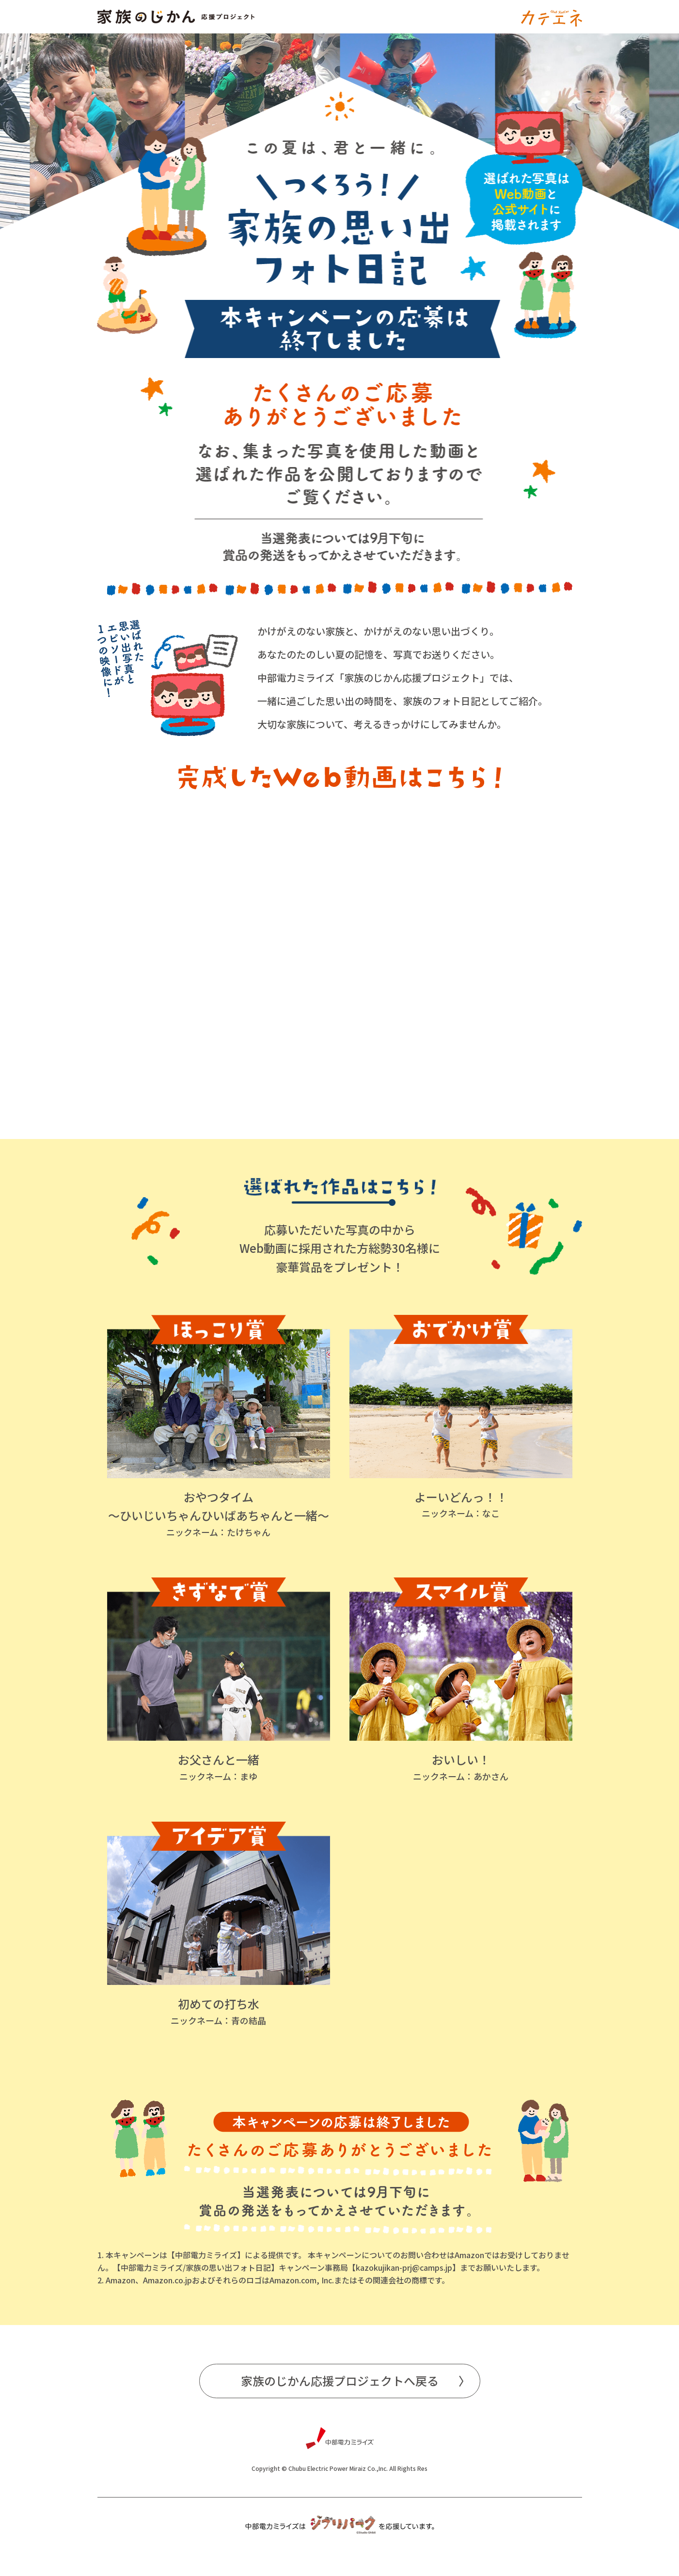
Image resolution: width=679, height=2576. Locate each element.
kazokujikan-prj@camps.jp (404, 2267)
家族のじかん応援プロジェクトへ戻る (340, 2380)
